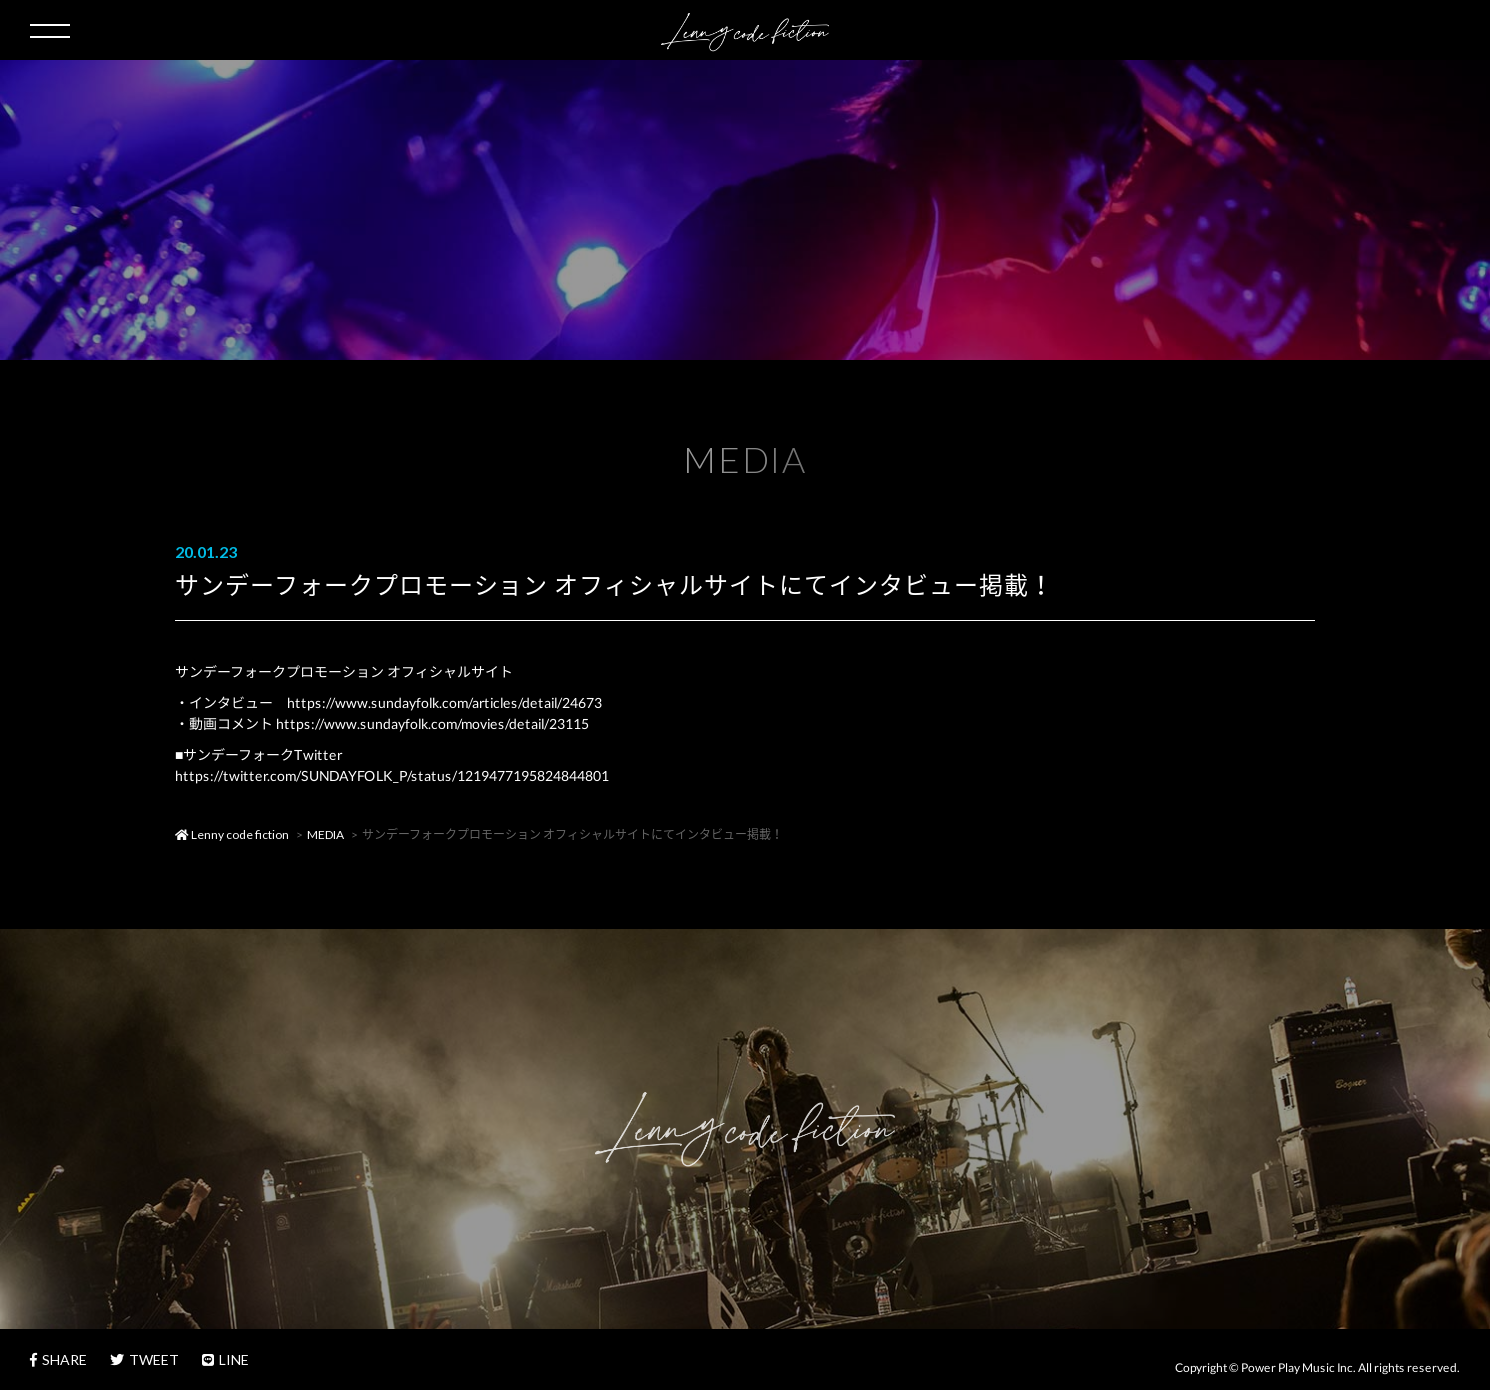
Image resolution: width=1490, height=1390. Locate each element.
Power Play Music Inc (1297, 1367)
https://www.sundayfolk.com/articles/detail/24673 (444, 702)
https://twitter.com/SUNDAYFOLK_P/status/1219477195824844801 (392, 775)
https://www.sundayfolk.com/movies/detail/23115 (432, 723)
